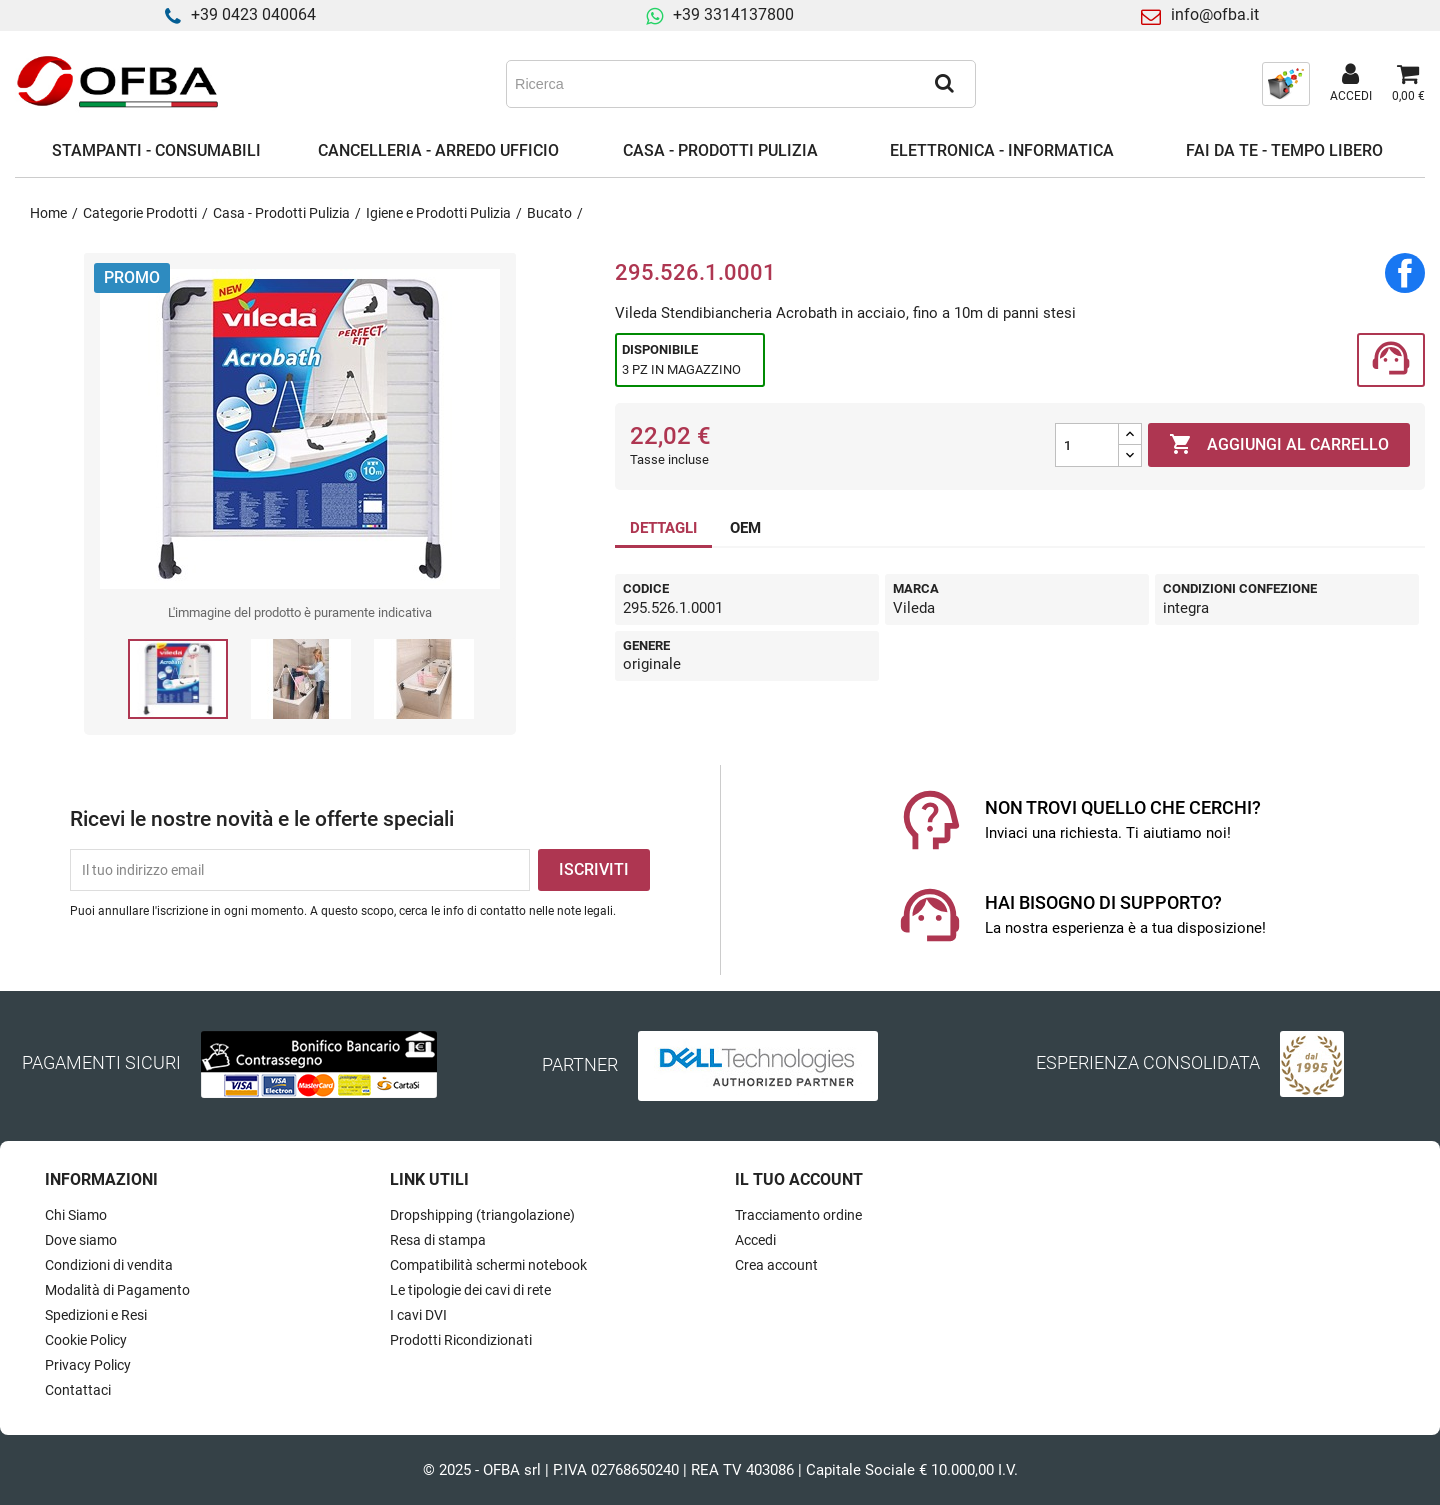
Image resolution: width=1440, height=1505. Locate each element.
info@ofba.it (1215, 14)
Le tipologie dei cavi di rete (470, 1290)
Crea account (776, 1265)
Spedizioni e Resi (96, 1315)
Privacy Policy (88, 1365)
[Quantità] (1087, 445)
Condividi (1405, 273)
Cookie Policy (86, 1340)
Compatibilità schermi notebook (488, 1265)
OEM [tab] (745, 528)
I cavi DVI (418, 1315)
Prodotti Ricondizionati (461, 1340)
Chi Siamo (76, 1215)
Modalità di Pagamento (117, 1290)
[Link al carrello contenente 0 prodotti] (1408, 84)
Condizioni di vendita (109, 1265)
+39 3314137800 (733, 14)
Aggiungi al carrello (1279, 445)
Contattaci (78, 1390)
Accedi (755, 1240)
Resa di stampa (438, 1240)
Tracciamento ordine (798, 1215)
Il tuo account (799, 1179)
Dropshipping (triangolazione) (482, 1215)
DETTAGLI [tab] (663, 528)
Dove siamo (81, 1240)
